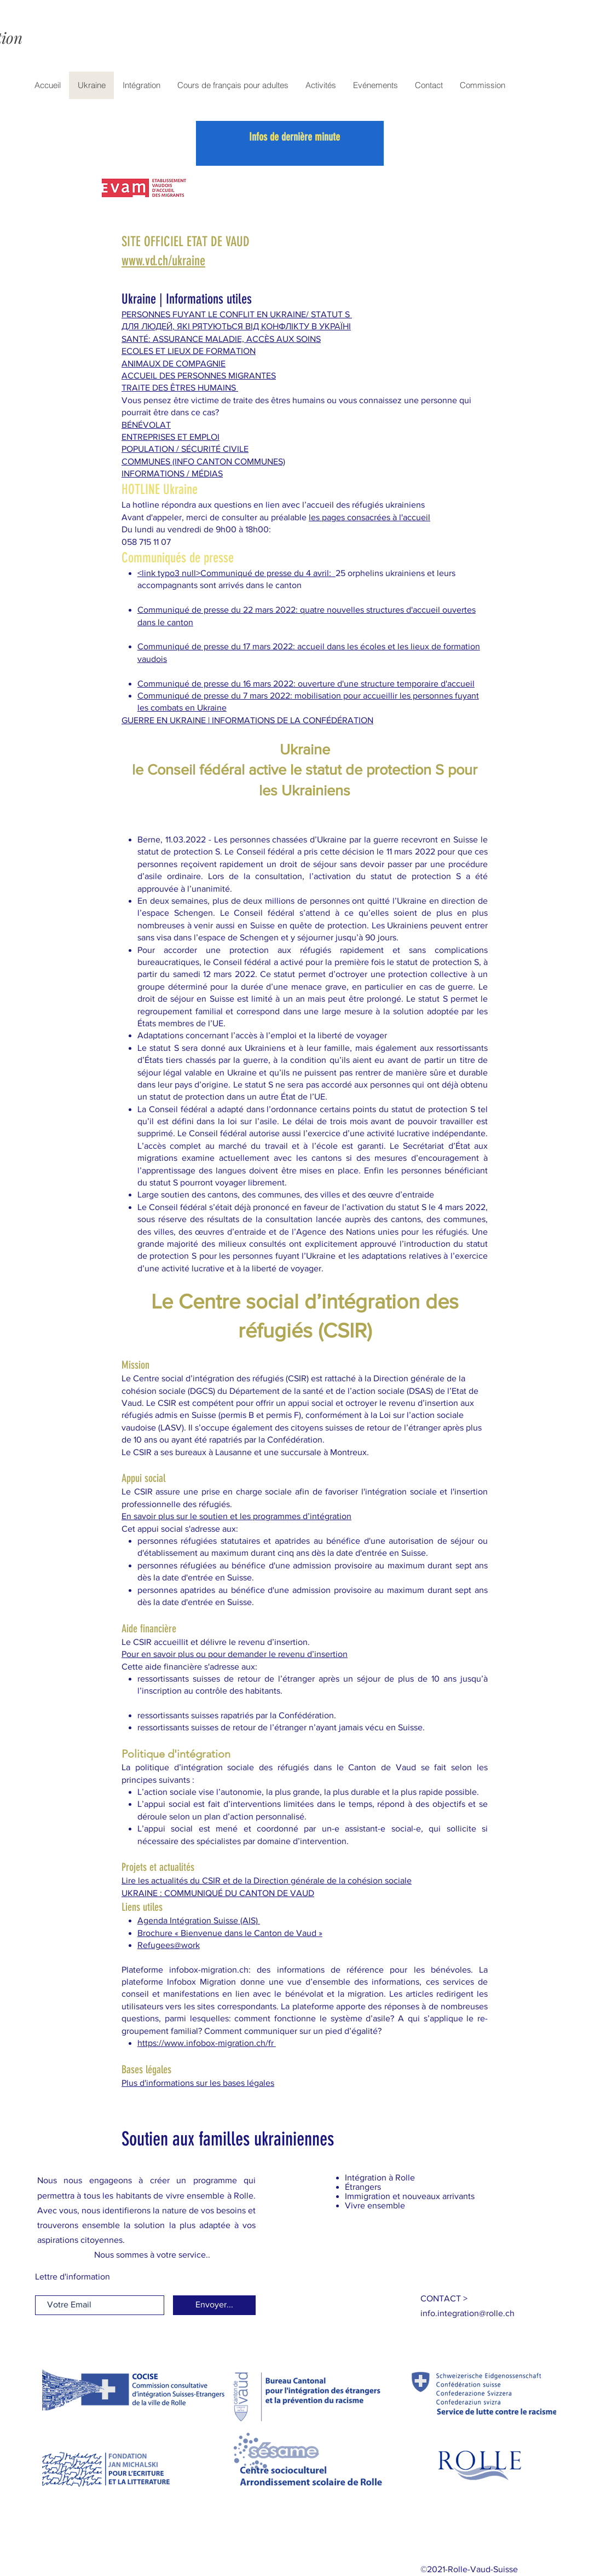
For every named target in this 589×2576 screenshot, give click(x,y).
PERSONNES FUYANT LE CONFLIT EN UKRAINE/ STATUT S (237, 314)
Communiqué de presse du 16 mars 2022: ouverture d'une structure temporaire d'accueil (306, 683)
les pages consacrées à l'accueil (369, 517)
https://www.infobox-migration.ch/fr (206, 2043)
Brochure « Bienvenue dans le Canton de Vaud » (229, 1933)
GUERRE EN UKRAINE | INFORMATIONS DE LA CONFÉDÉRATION (247, 720)
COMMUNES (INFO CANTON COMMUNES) (203, 461)
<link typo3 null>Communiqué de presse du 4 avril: (236, 573)
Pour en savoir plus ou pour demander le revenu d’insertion (235, 1654)
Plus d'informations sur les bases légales (198, 2082)
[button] (443, 2298)
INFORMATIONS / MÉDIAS (172, 473)
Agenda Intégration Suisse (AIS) (198, 1920)
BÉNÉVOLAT (146, 424)
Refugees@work (168, 1945)
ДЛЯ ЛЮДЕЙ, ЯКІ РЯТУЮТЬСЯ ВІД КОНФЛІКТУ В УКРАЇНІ (236, 326)
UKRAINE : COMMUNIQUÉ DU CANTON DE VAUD (218, 1893)
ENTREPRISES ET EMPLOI (171, 436)
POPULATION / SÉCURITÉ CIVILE (185, 448)
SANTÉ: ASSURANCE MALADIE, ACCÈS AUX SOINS (221, 339)
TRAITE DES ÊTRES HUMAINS (180, 387)
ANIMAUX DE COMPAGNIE (174, 363)
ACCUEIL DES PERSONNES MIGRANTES (199, 375)
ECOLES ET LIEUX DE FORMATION (189, 351)
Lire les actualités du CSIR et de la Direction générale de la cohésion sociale (267, 1880)
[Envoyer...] (214, 2305)
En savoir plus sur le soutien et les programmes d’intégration (236, 1516)
